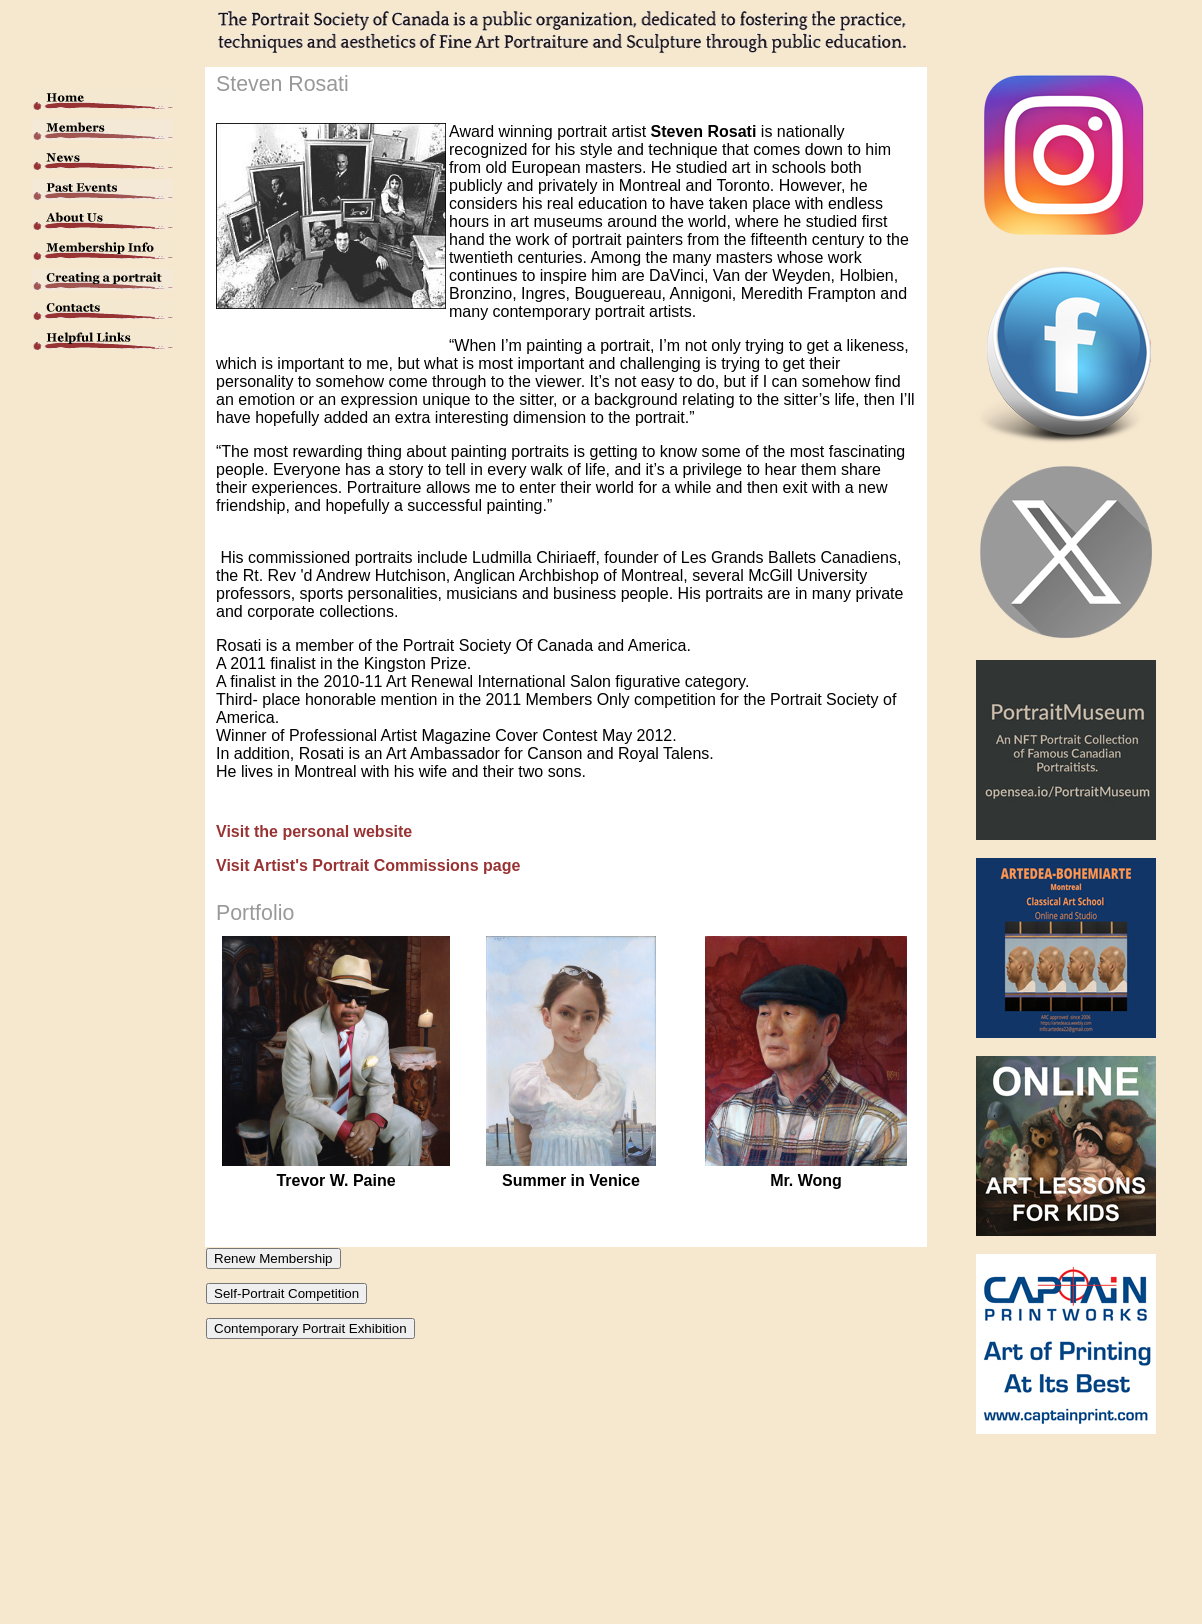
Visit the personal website (314, 831)
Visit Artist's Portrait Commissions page (368, 865)
